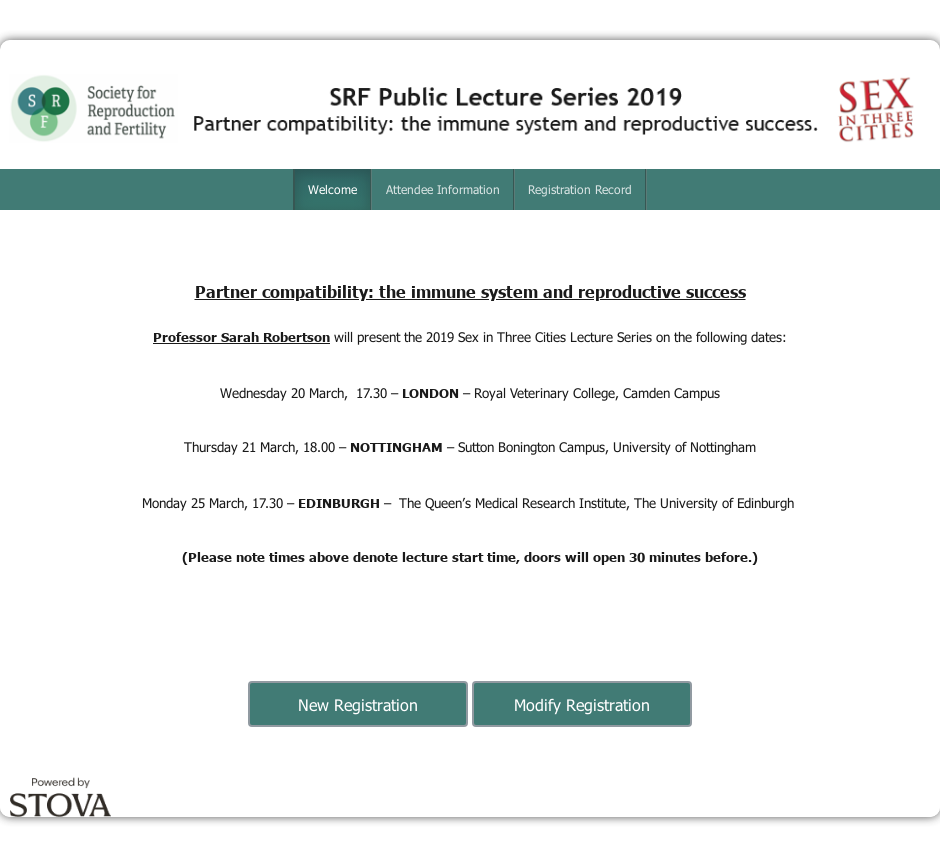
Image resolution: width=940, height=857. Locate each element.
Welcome (332, 189)
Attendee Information (443, 189)
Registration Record (580, 189)
